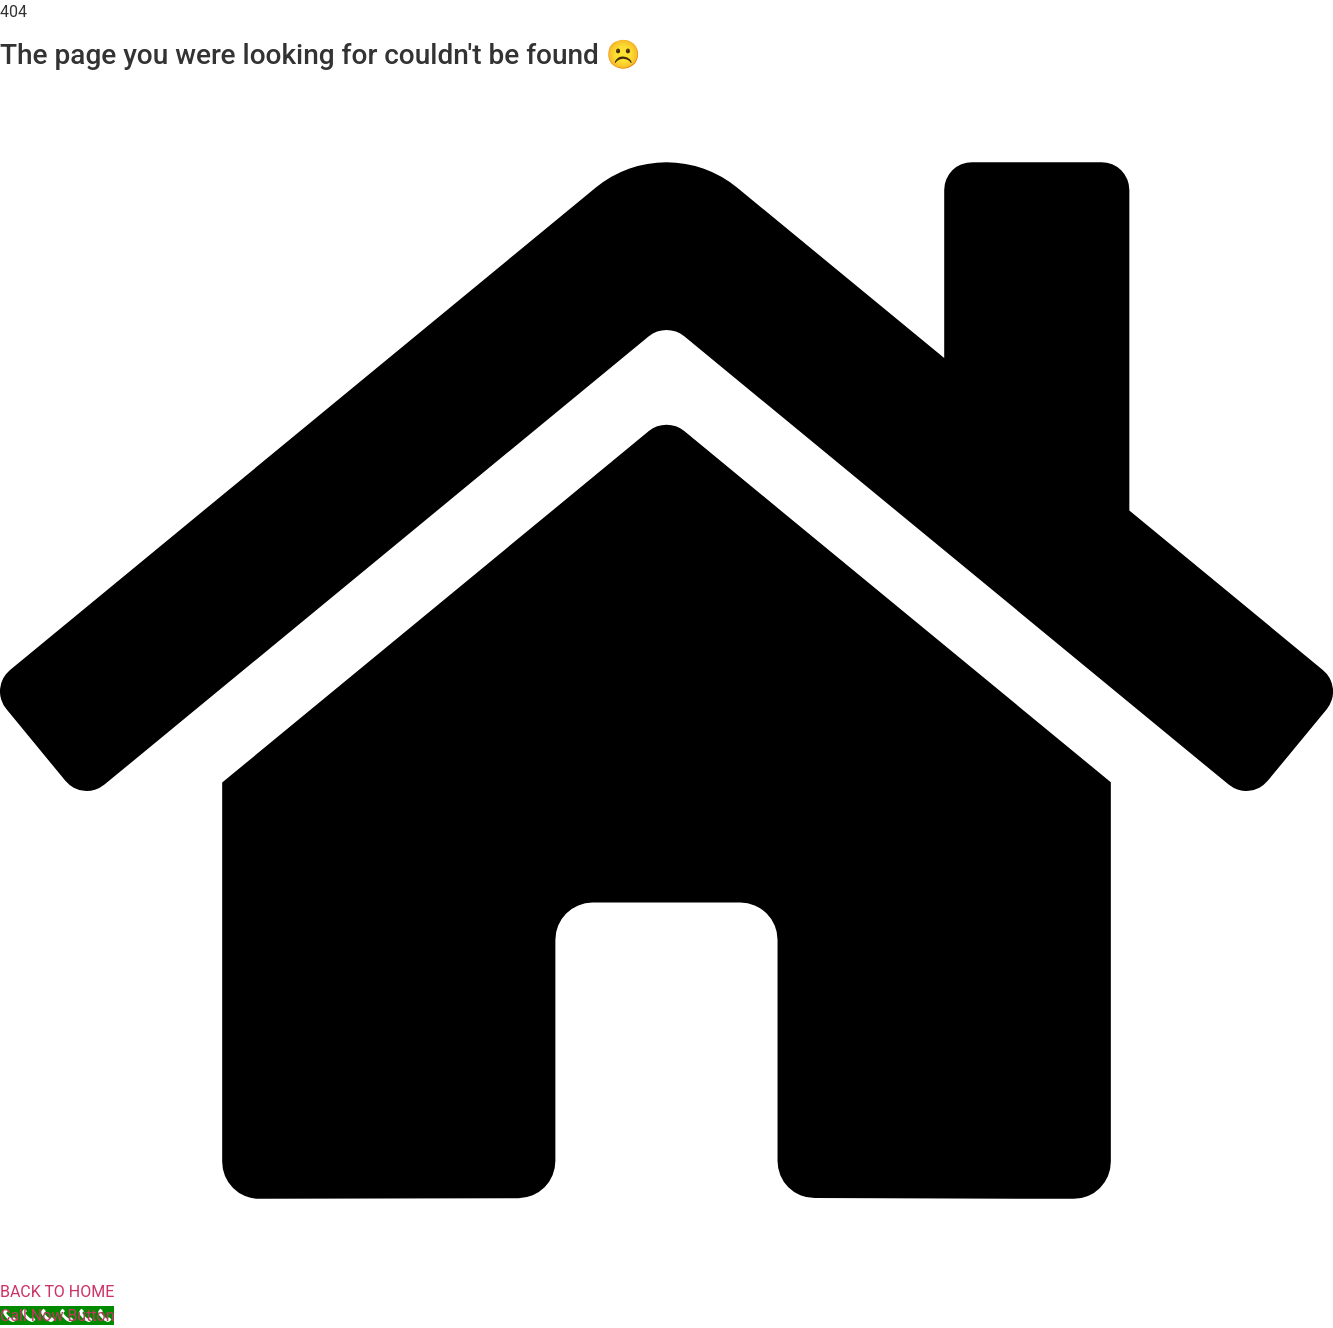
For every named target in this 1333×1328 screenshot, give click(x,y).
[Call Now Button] (57, 1315)
